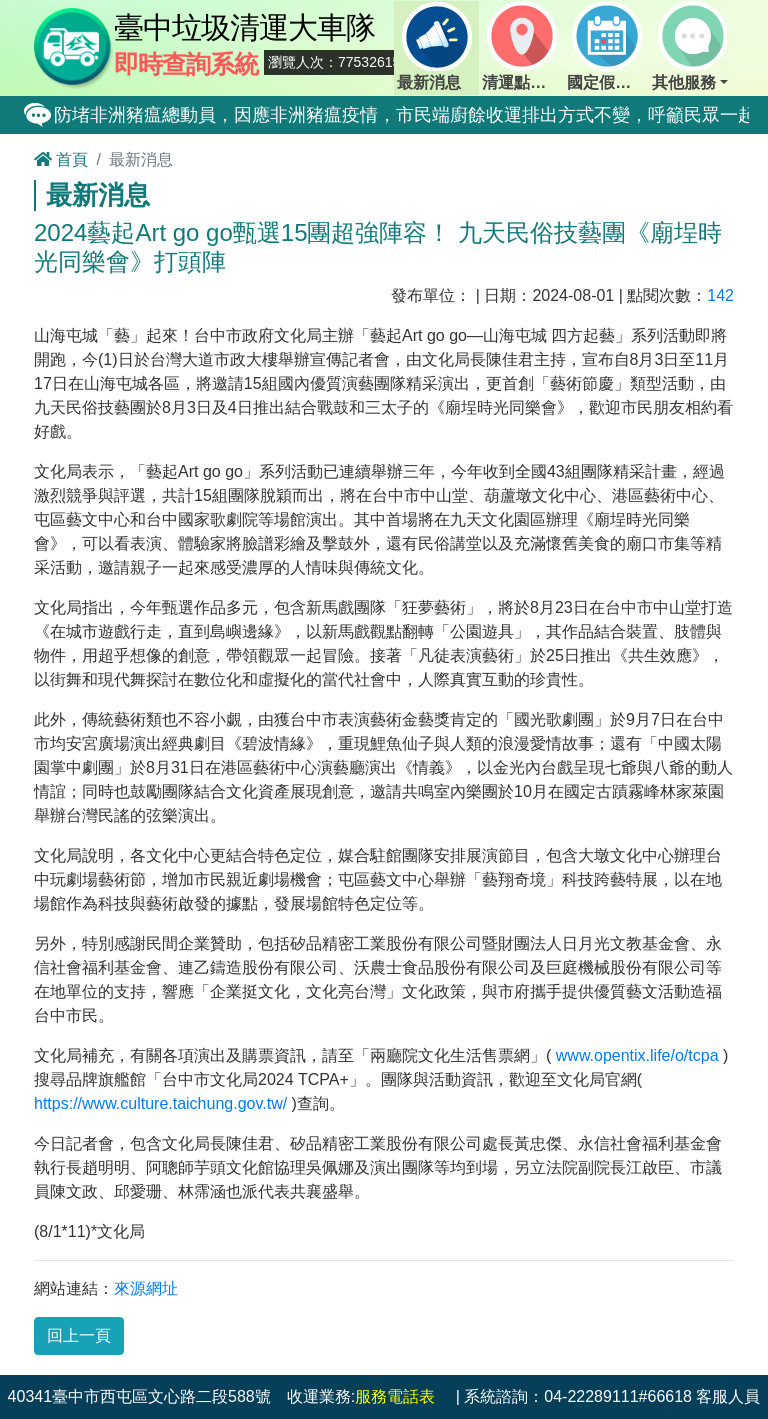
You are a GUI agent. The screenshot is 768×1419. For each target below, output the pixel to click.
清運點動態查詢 (523, 46)
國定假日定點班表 (608, 46)
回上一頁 (79, 1335)
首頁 (61, 159)
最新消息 (434, 46)
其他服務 (689, 46)
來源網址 (146, 1288)
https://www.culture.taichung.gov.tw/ (160, 1103)
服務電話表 (395, 1396)
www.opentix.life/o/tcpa (637, 1055)
